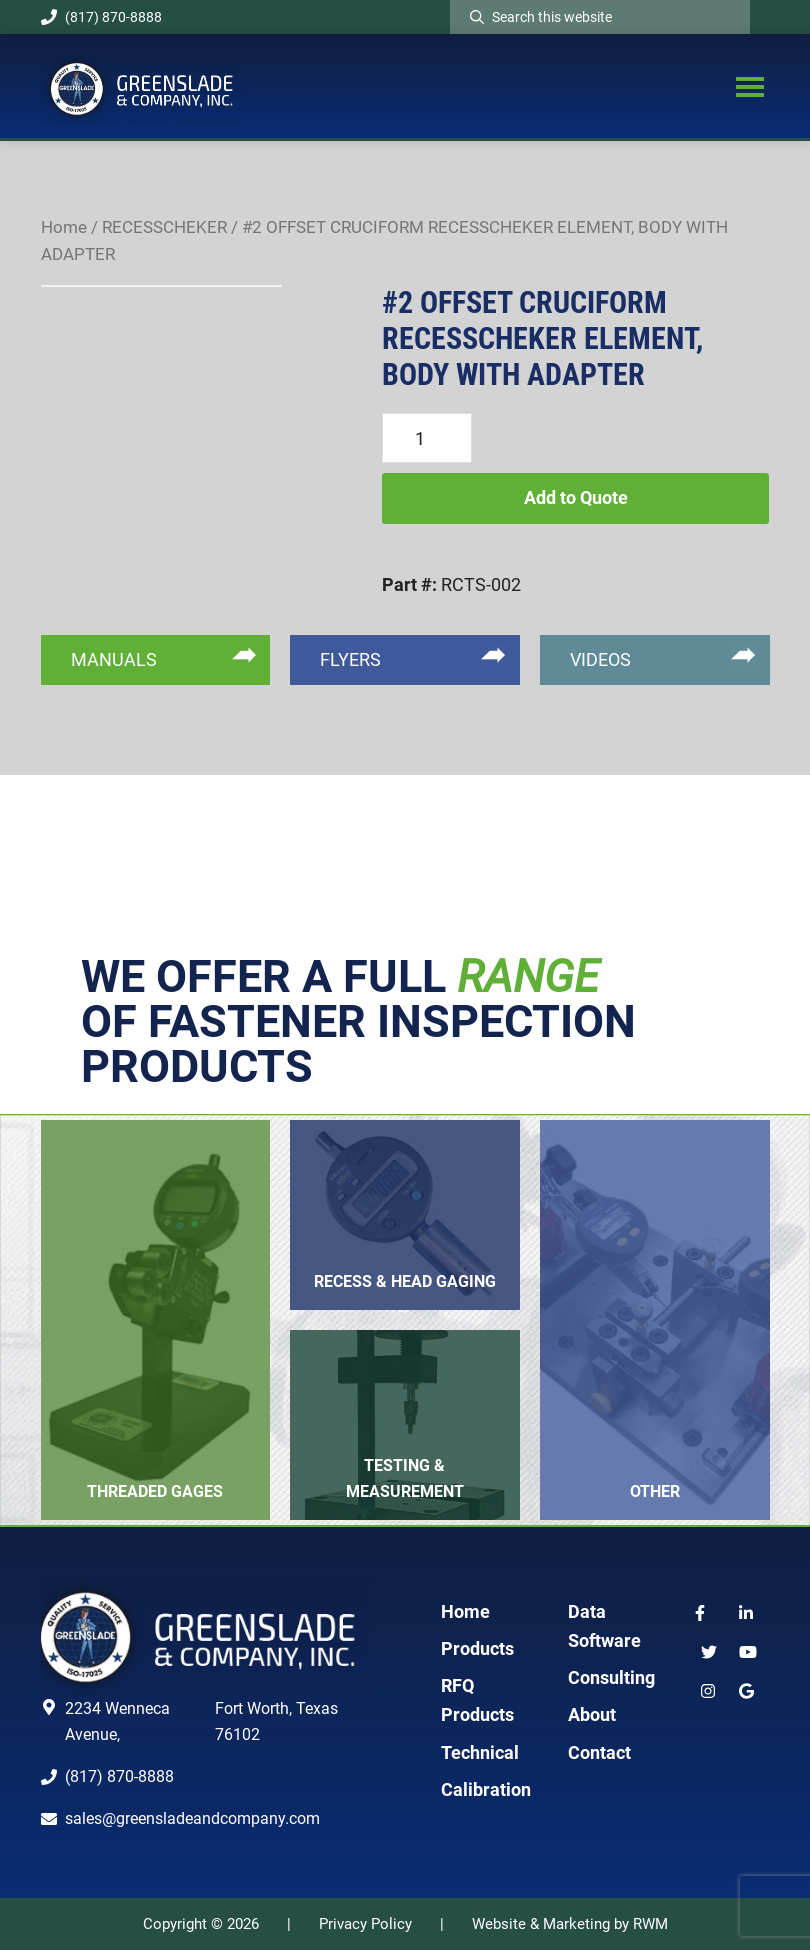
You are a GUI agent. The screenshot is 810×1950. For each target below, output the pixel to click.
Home (64, 227)
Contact (599, 1752)
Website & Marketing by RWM (570, 1924)
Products (477, 1648)
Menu (750, 86)
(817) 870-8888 (101, 17)
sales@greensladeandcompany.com (192, 1818)
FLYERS (350, 659)
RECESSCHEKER (164, 227)
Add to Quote (576, 497)
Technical (480, 1752)
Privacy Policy (365, 1924)
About (592, 1714)
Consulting (611, 1677)
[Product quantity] (427, 438)
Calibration (486, 1789)
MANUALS (114, 659)
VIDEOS (600, 659)
